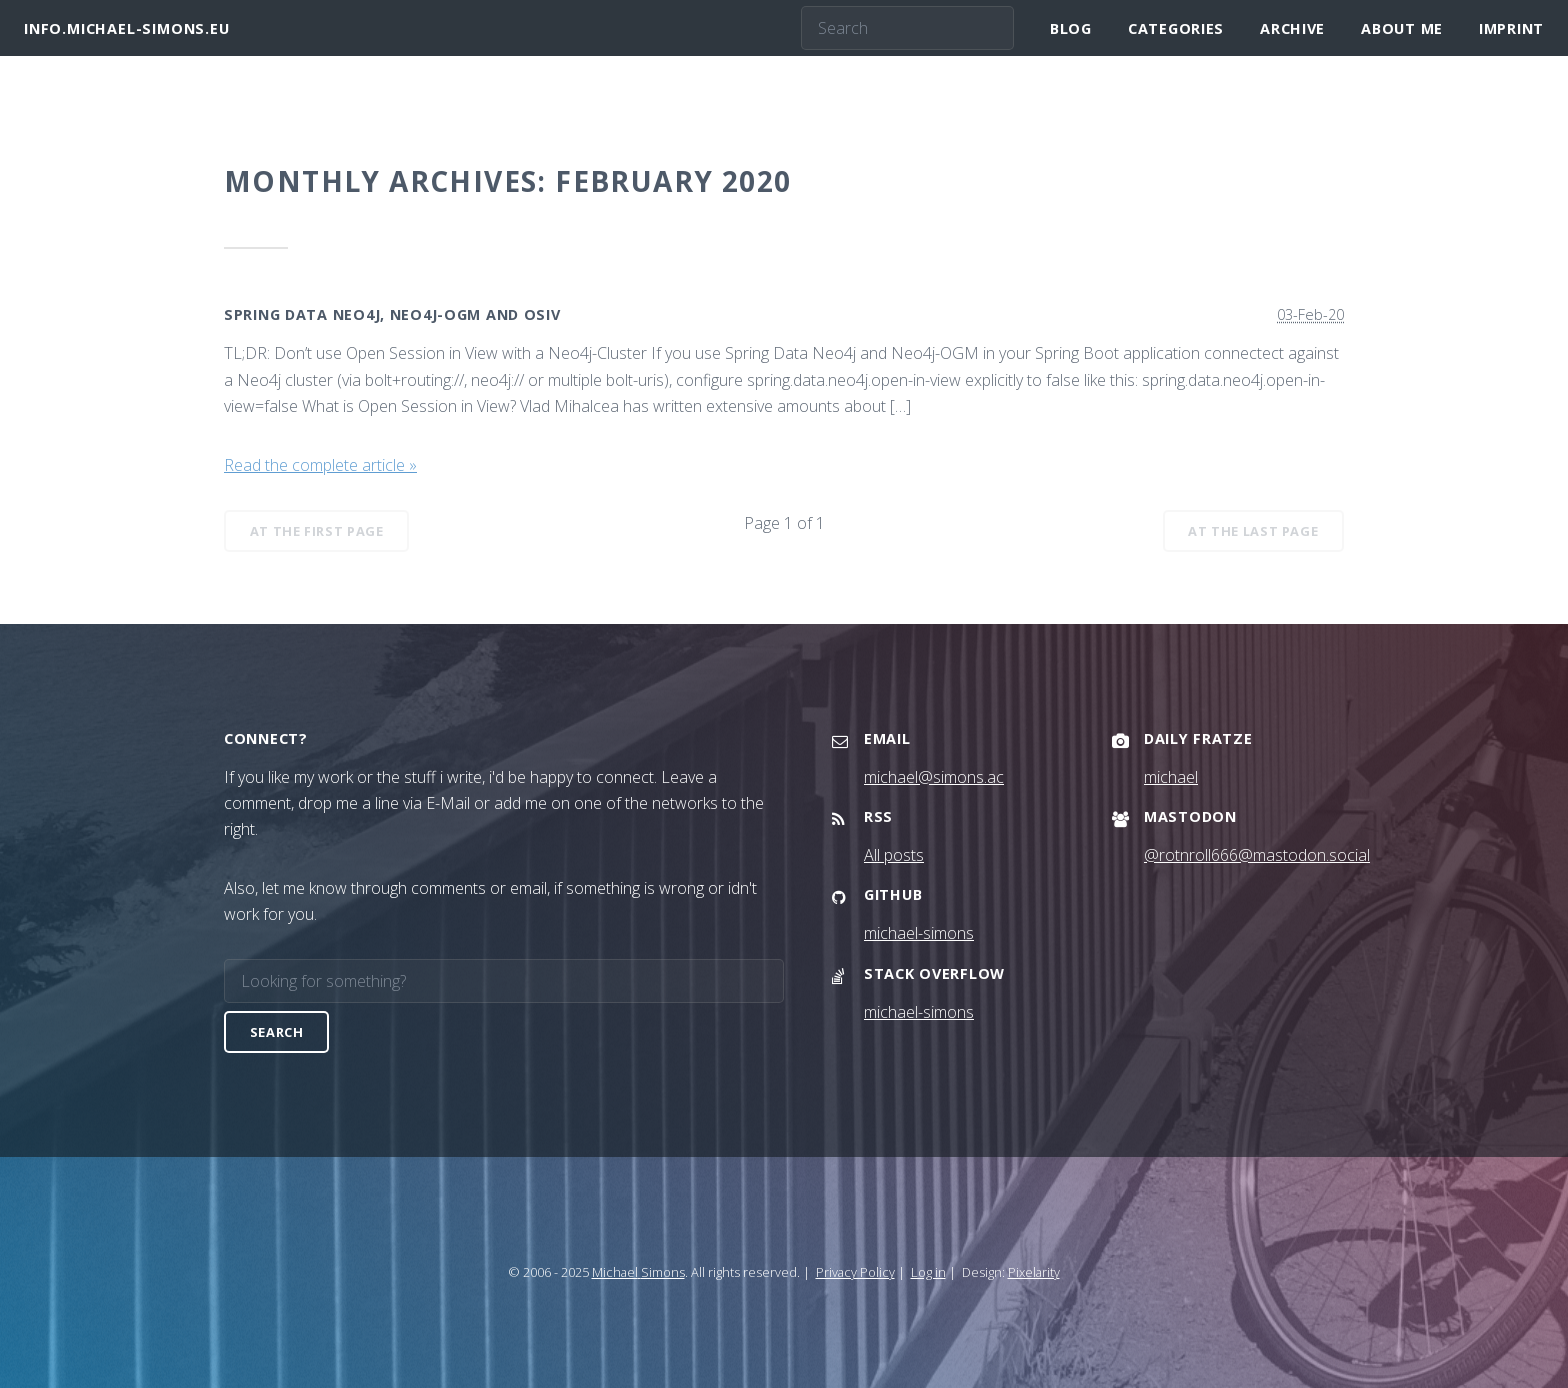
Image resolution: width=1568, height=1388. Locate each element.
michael (1171, 777)
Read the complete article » (320, 465)
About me (1402, 28)
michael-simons (919, 933)
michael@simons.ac (934, 777)
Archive (1292, 28)
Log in (928, 1272)
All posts (894, 855)
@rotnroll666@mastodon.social (1257, 855)
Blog (1071, 28)
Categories (1176, 28)
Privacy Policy (855, 1272)
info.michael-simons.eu (127, 28)
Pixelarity (1034, 1272)
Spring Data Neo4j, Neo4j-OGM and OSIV (392, 314)
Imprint (1511, 28)
